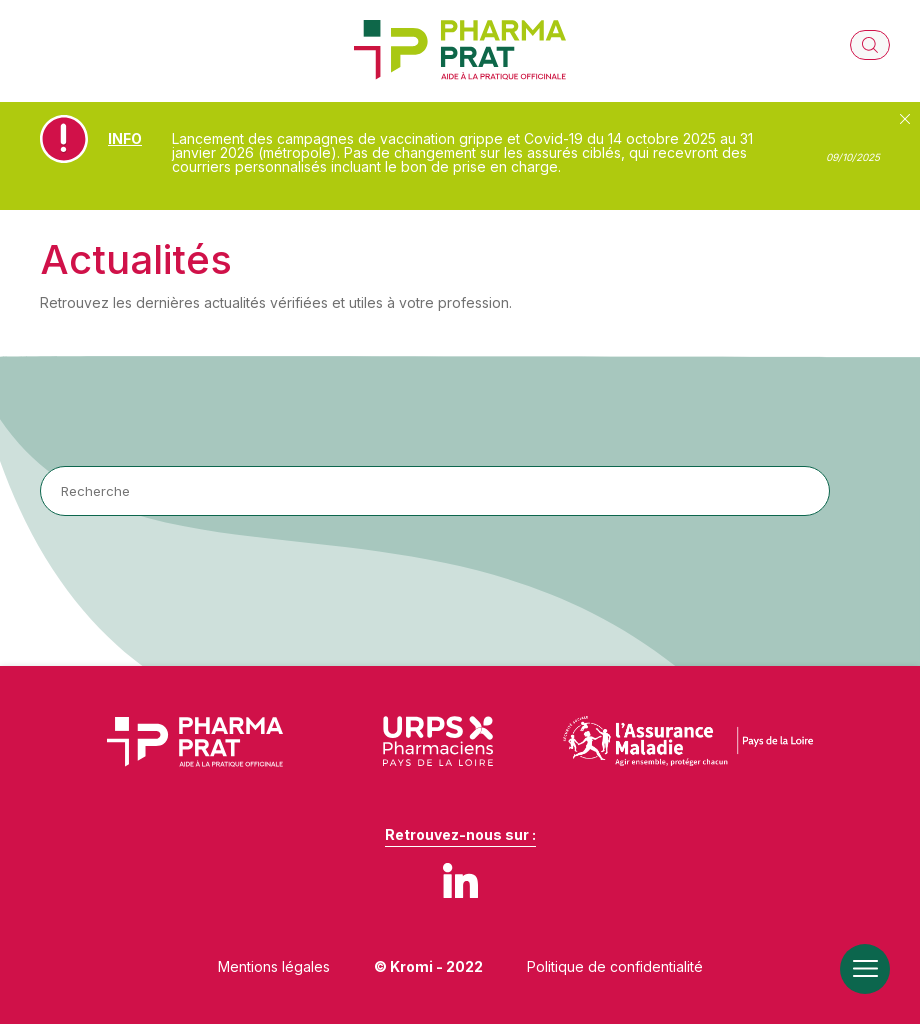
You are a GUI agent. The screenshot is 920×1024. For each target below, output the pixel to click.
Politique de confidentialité (615, 966)
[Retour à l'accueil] (459, 51)
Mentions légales (274, 966)
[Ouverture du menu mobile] (865, 969)
